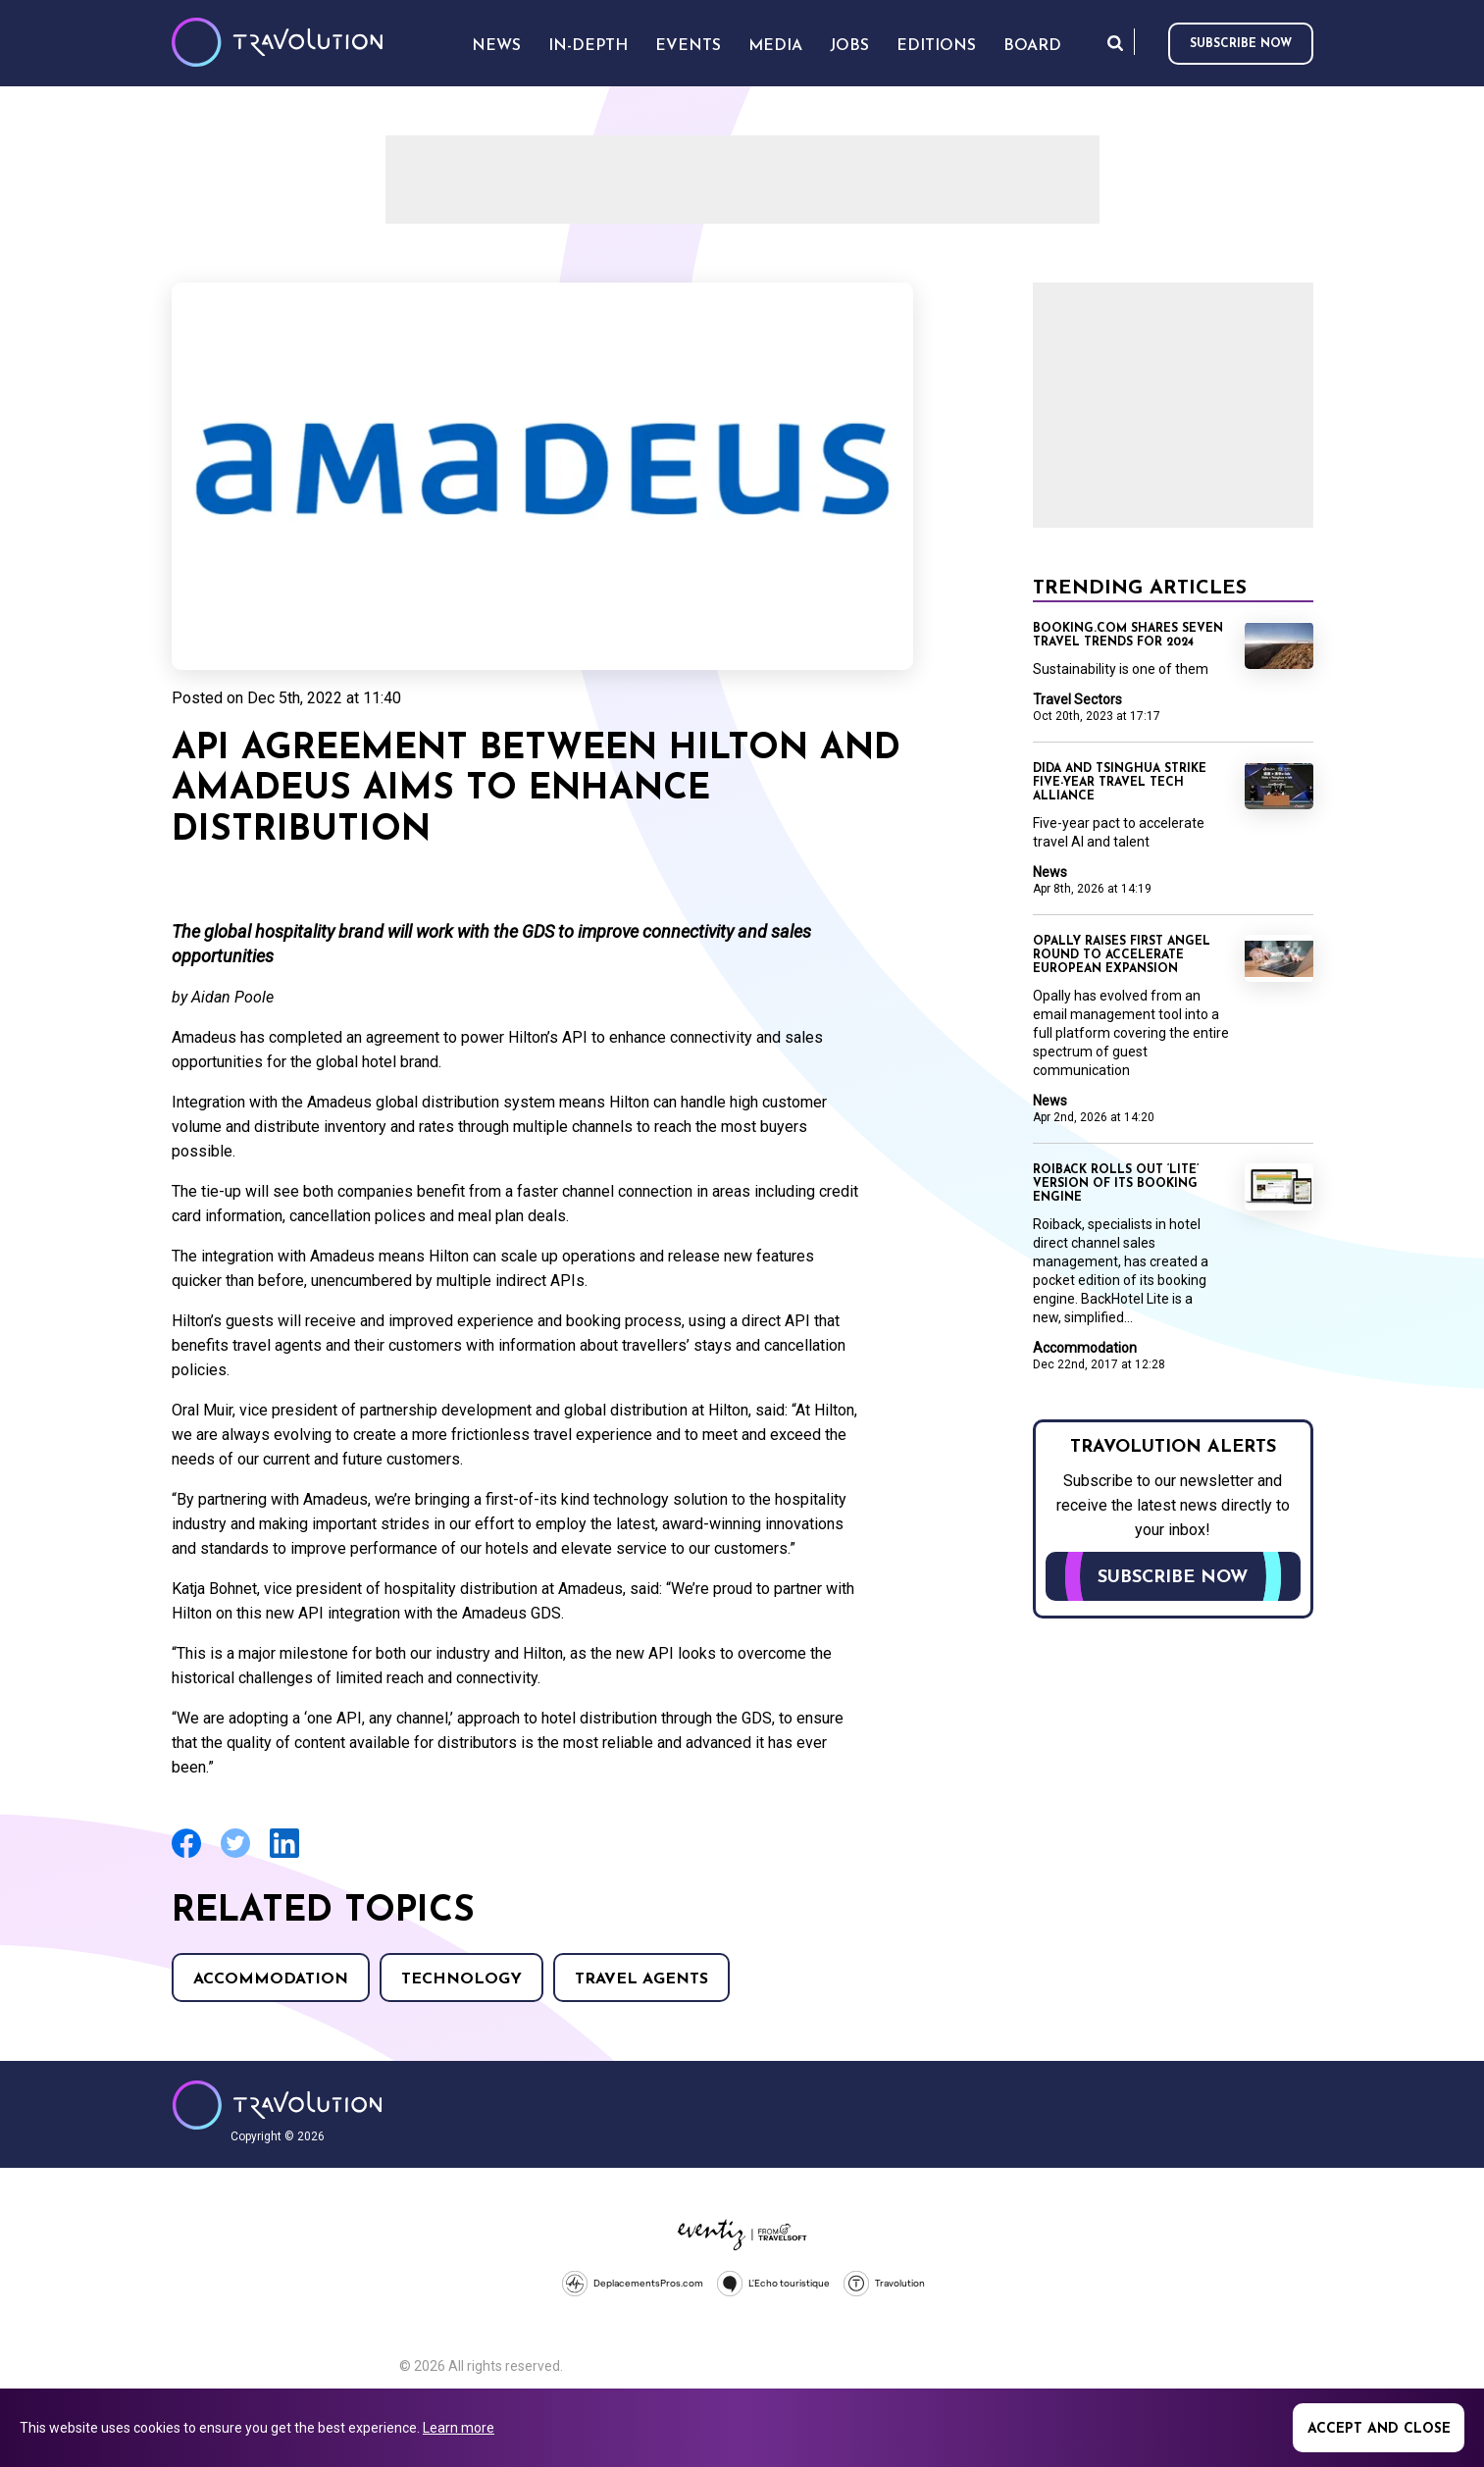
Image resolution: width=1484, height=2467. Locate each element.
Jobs (849, 46)
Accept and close (1379, 2429)
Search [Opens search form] (1115, 42)
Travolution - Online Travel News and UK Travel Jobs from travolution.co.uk (277, 2105)
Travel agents (641, 1979)
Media (775, 46)
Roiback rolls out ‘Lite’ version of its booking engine (1116, 1184)
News (1050, 872)
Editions (936, 46)
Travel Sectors (1077, 699)
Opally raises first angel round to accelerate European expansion (1121, 955)
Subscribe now (1241, 44)
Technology (461, 1979)
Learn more (458, 2428)
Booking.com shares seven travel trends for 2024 (1128, 635)
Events (688, 46)
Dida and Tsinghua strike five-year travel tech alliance (1119, 782)
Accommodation (270, 1979)
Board (1032, 46)
